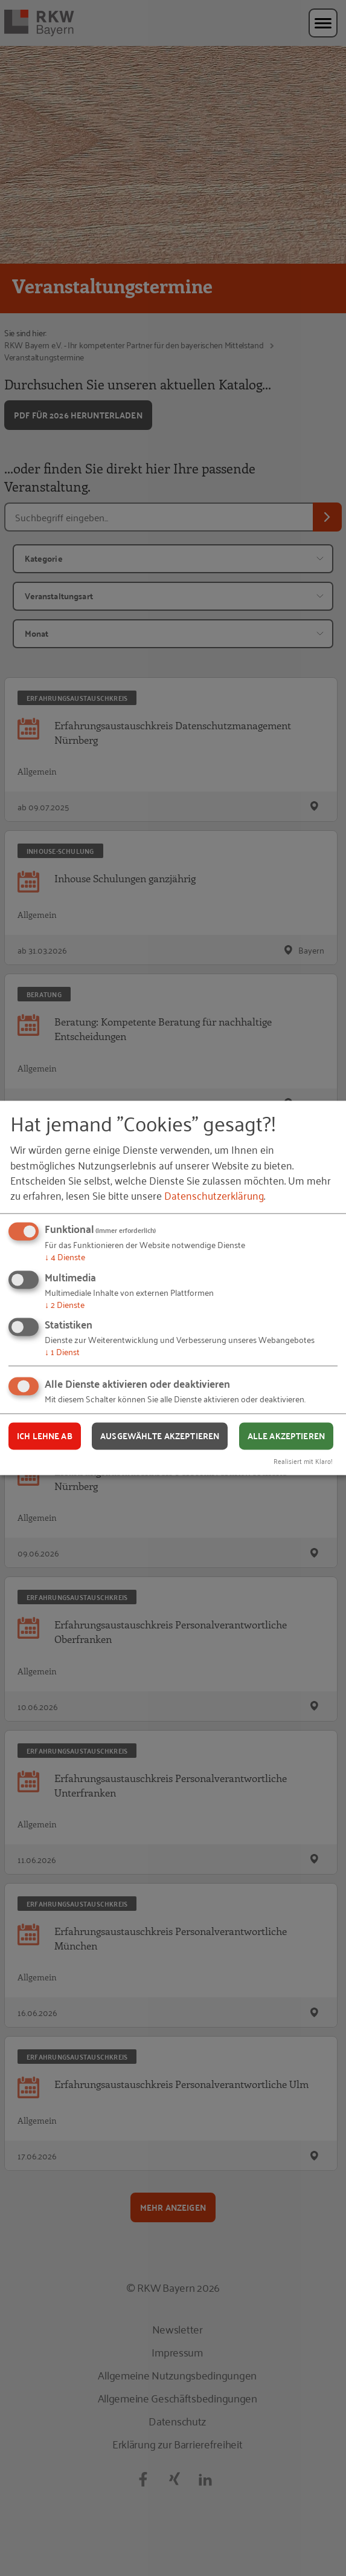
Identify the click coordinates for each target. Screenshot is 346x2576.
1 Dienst (62, 1351)
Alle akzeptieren (286, 1435)
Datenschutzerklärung (214, 1195)
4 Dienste (65, 1256)
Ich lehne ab (44, 1435)
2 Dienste (65, 1304)
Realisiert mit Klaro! (303, 1461)
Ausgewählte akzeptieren (159, 1435)
